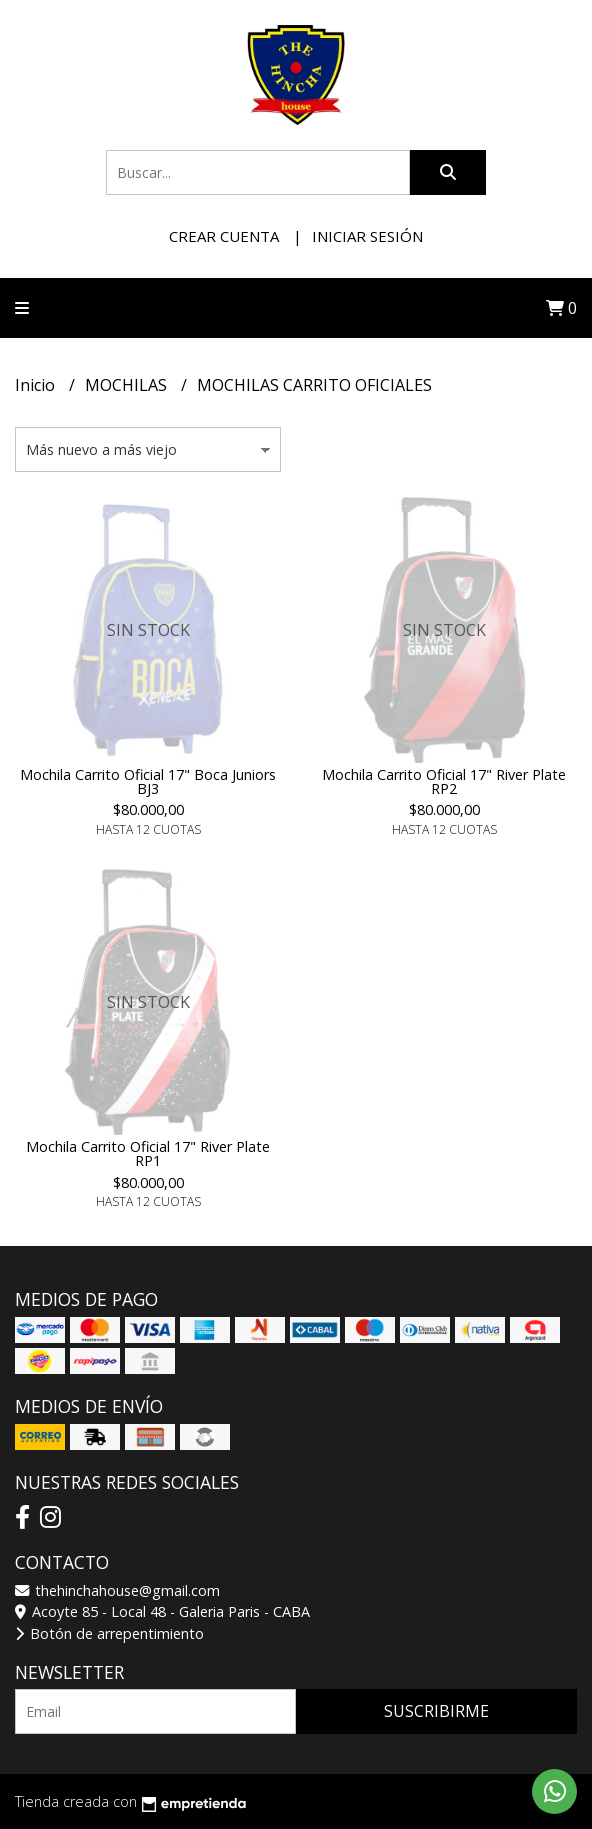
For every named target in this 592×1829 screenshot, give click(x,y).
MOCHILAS (128, 385)
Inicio (37, 385)
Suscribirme (436, 1711)
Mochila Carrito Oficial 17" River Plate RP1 (148, 1153)
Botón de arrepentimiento (109, 1633)
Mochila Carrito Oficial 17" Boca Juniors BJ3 (148, 781)
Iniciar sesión (367, 236)
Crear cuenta (224, 236)
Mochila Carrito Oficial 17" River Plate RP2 (444, 781)
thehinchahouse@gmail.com (117, 1590)
